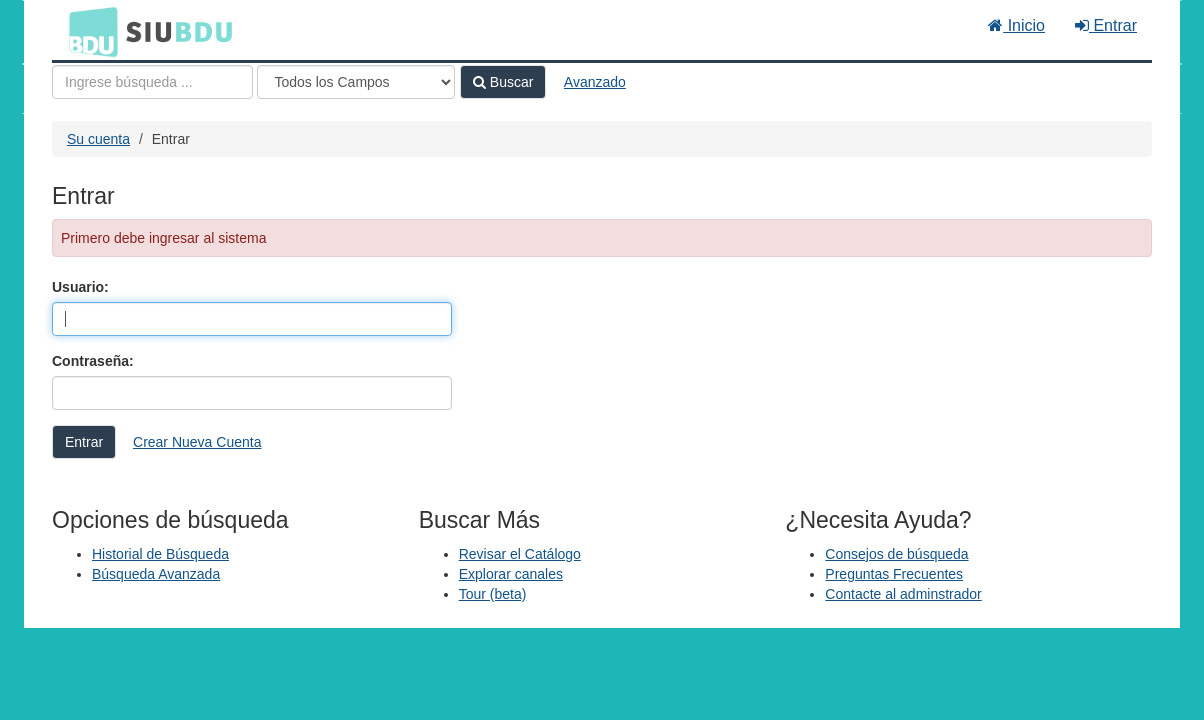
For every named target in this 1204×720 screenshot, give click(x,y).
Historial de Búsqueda (160, 554)
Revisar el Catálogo (520, 554)
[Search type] (356, 82)
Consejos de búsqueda (896, 554)
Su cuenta (98, 139)
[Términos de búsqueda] (152, 82)
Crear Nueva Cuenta (197, 442)
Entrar (1106, 25)
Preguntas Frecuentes (894, 574)
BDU (88, 31)
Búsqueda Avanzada (156, 574)
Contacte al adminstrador (903, 594)
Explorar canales (511, 574)
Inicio (1016, 25)
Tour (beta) (493, 594)
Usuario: (80, 287)
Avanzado (595, 82)
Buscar (503, 82)
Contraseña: (93, 361)
